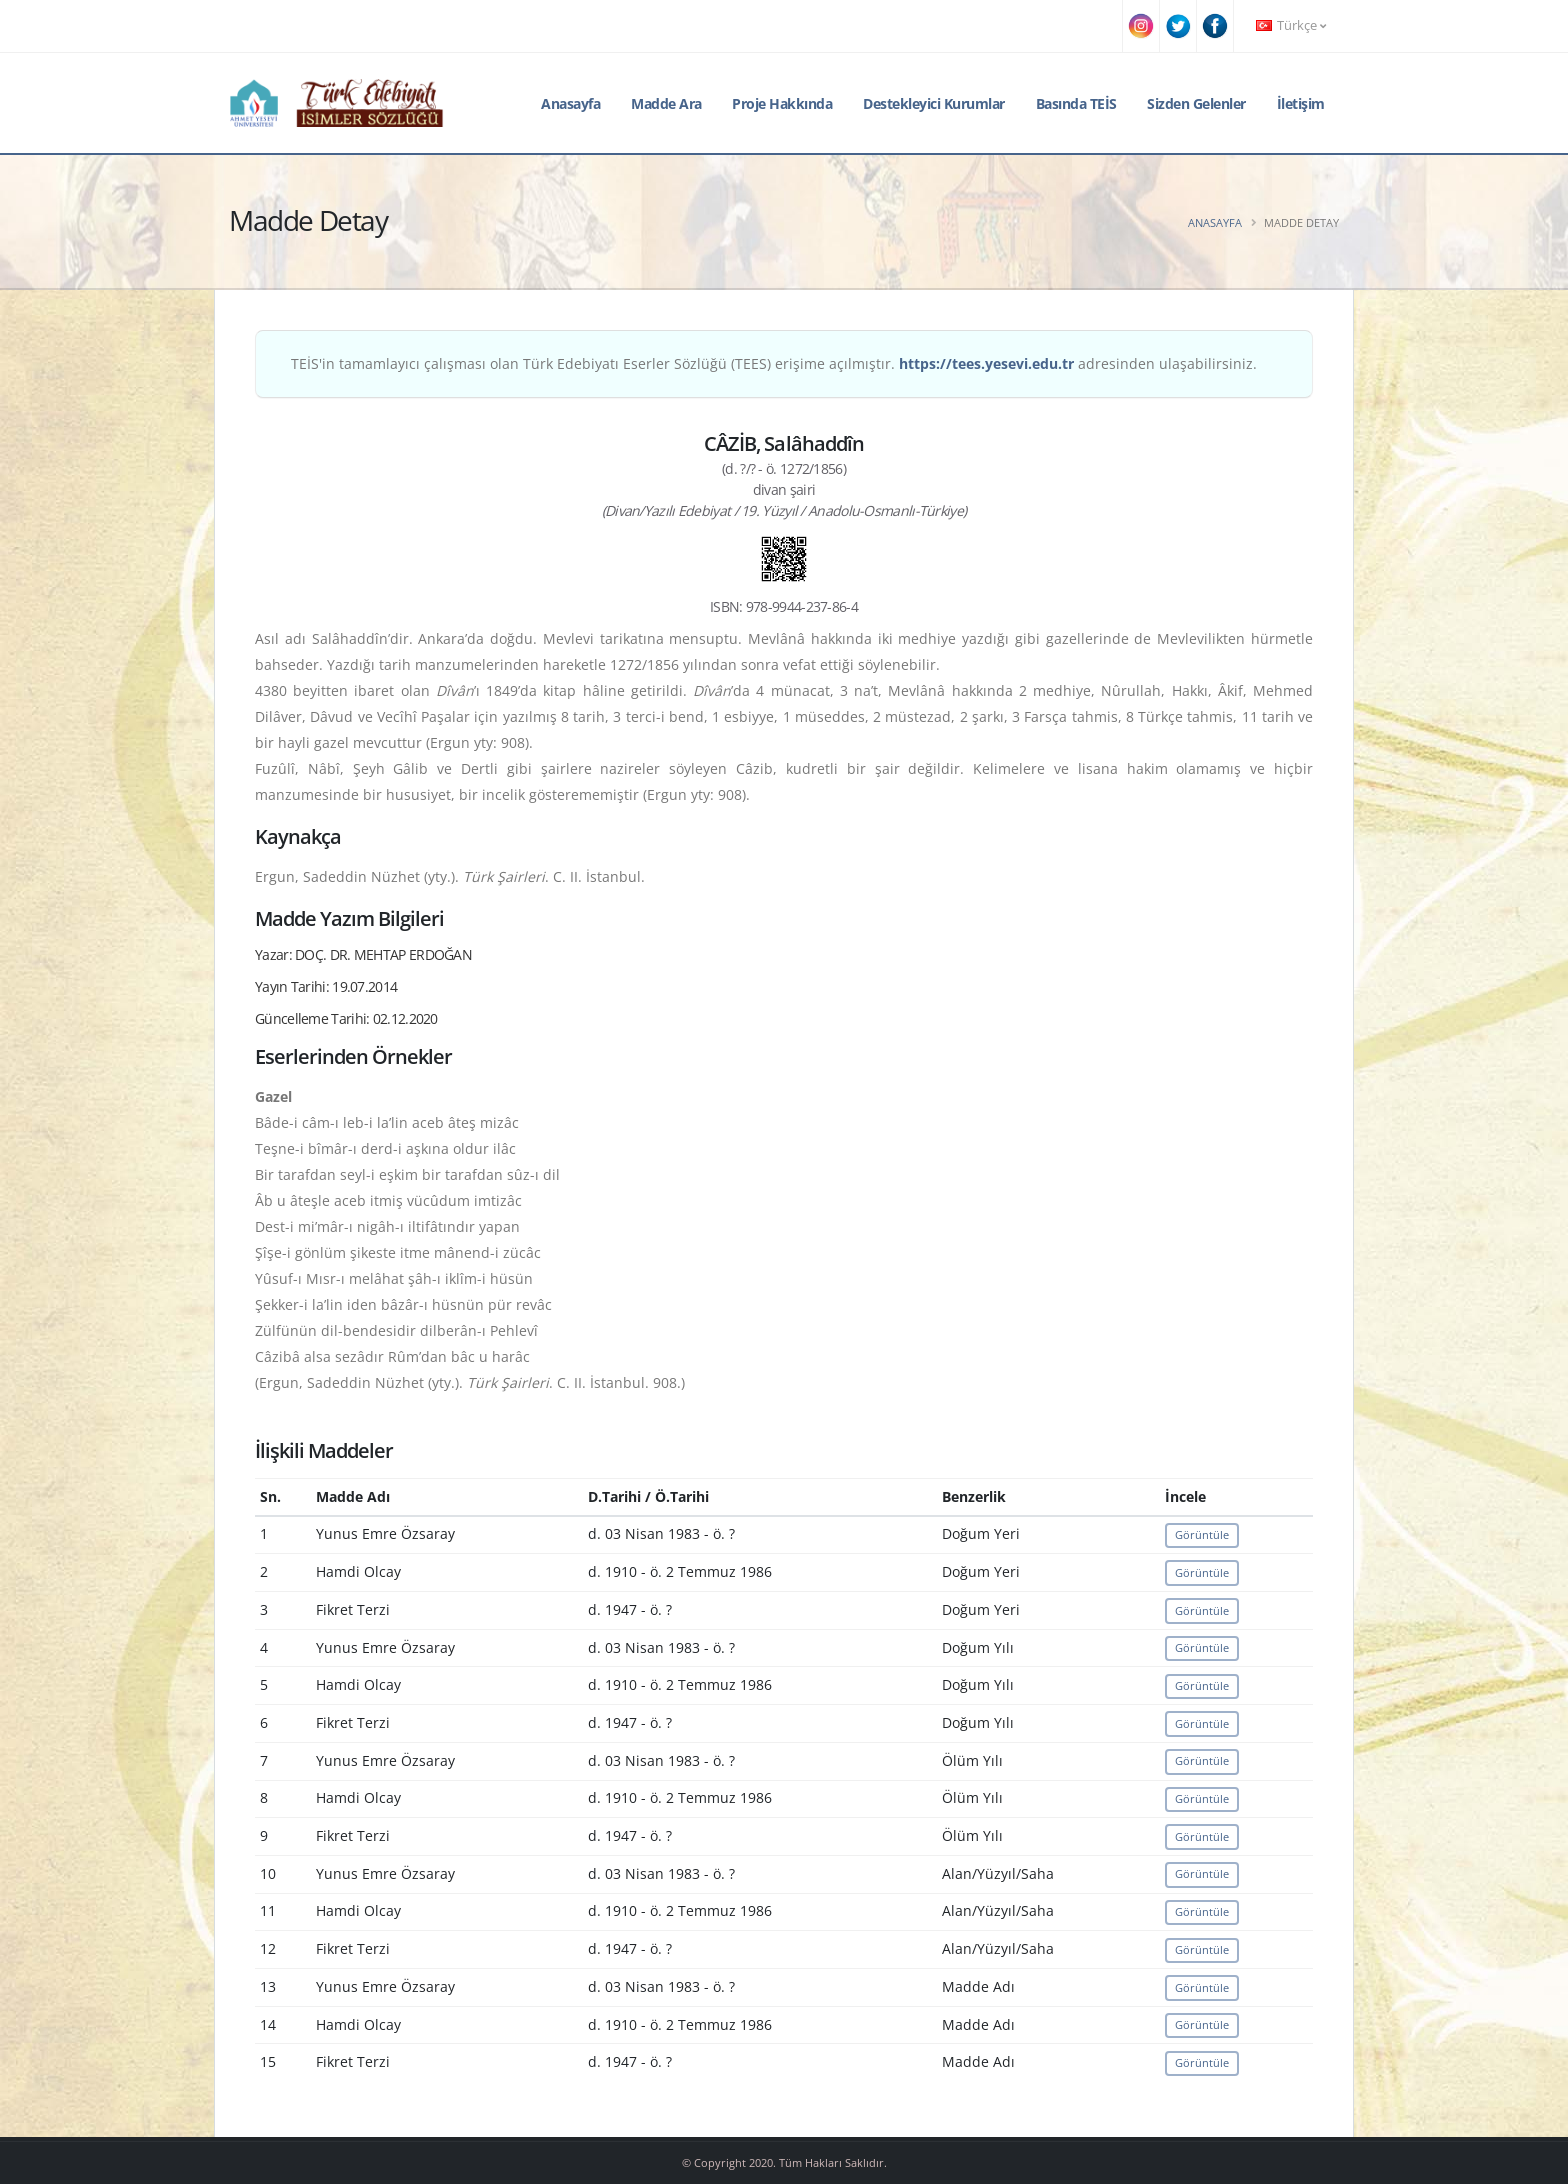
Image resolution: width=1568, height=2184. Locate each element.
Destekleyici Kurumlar (934, 103)
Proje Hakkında (782, 103)
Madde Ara (666, 103)
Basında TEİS (1076, 103)
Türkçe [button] (1291, 25)
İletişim (1301, 103)
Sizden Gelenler (1196, 103)
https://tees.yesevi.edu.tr (986, 363)
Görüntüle (1202, 1534)
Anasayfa (570, 103)
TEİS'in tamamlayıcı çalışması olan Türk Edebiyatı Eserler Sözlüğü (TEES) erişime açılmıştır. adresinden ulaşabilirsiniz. (774, 363)
